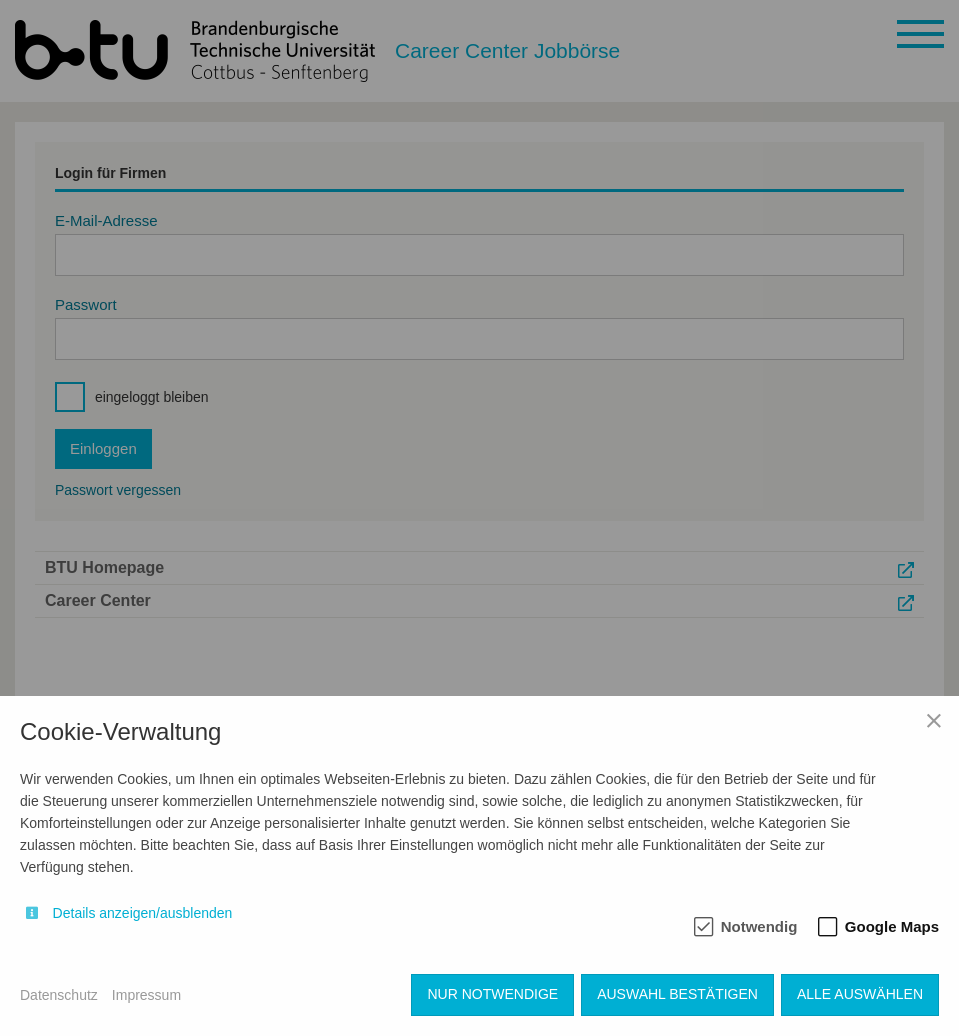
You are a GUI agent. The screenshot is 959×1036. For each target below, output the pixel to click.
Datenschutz (59, 995)
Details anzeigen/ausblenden (143, 913)
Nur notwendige (492, 994)
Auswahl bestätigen (677, 994)
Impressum (146, 995)
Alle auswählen (860, 994)
